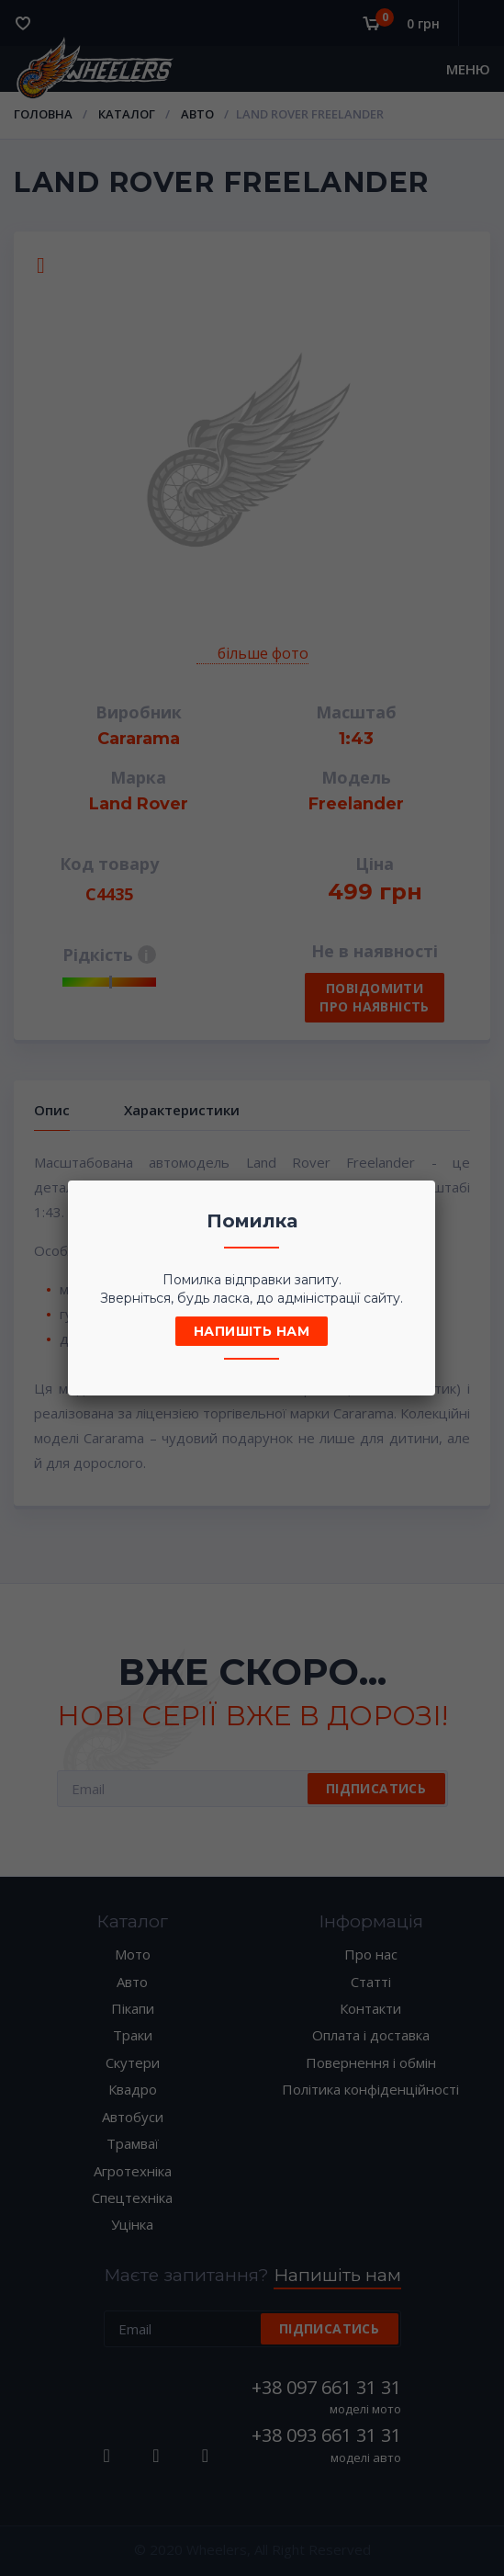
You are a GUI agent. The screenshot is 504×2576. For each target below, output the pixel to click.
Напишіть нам (251, 1331)
